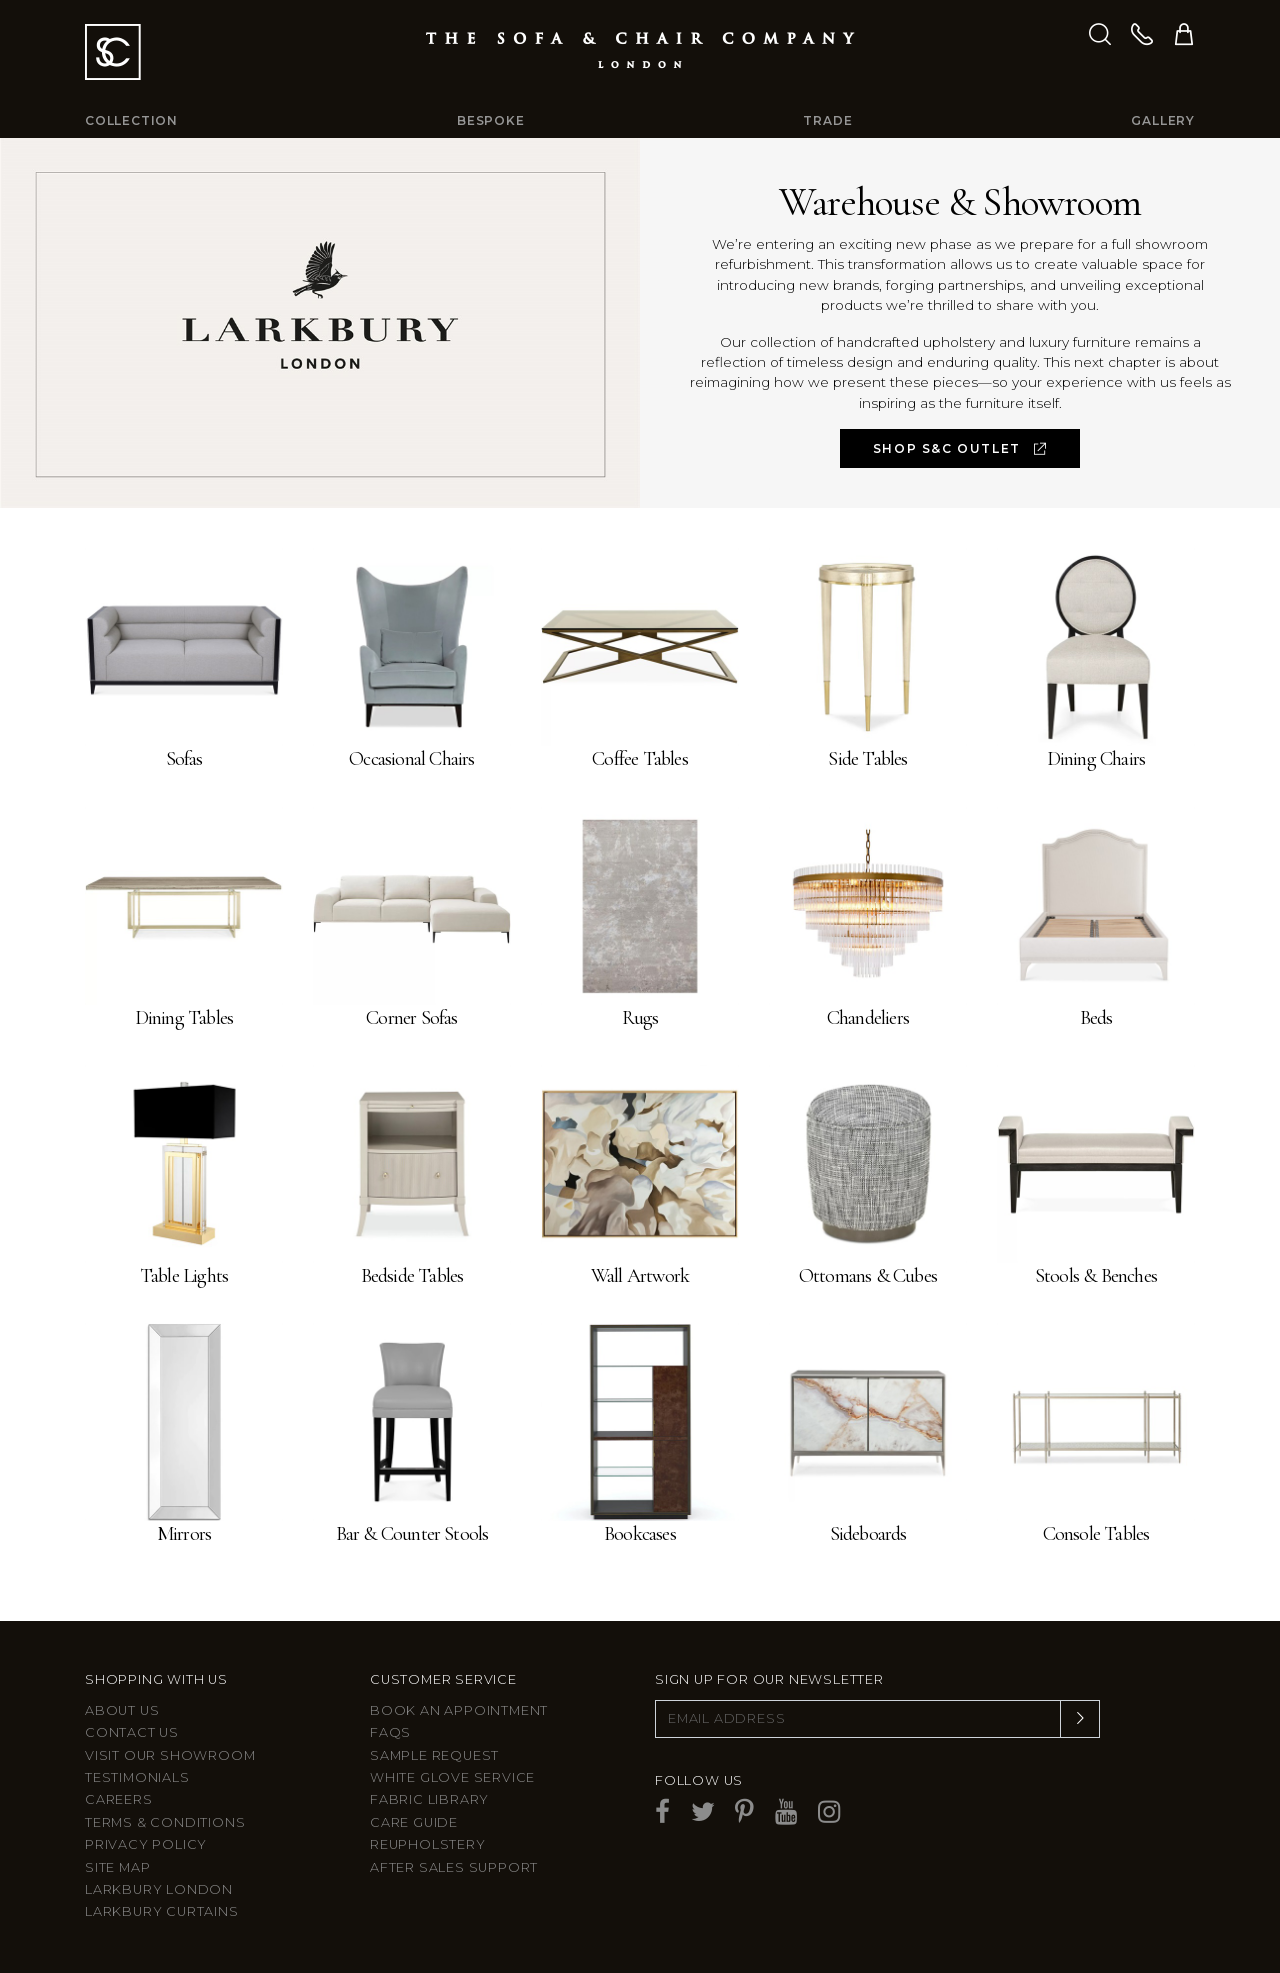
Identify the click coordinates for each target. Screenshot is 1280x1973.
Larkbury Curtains (162, 1911)
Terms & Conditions (165, 1822)
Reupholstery (428, 1844)
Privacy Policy (146, 1844)
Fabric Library (429, 1799)
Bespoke (491, 120)
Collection (131, 120)
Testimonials (137, 1777)
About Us (122, 1710)
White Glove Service (452, 1777)
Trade (827, 120)
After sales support (454, 1867)
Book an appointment (459, 1710)
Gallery (1163, 120)
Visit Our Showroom (170, 1755)
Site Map (117, 1867)
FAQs (390, 1732)
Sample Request (434, 1755)
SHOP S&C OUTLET (960, 448)
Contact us (132, 1732)
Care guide (414, 1822)
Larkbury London (159, 1889)
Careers (119, 1799)
